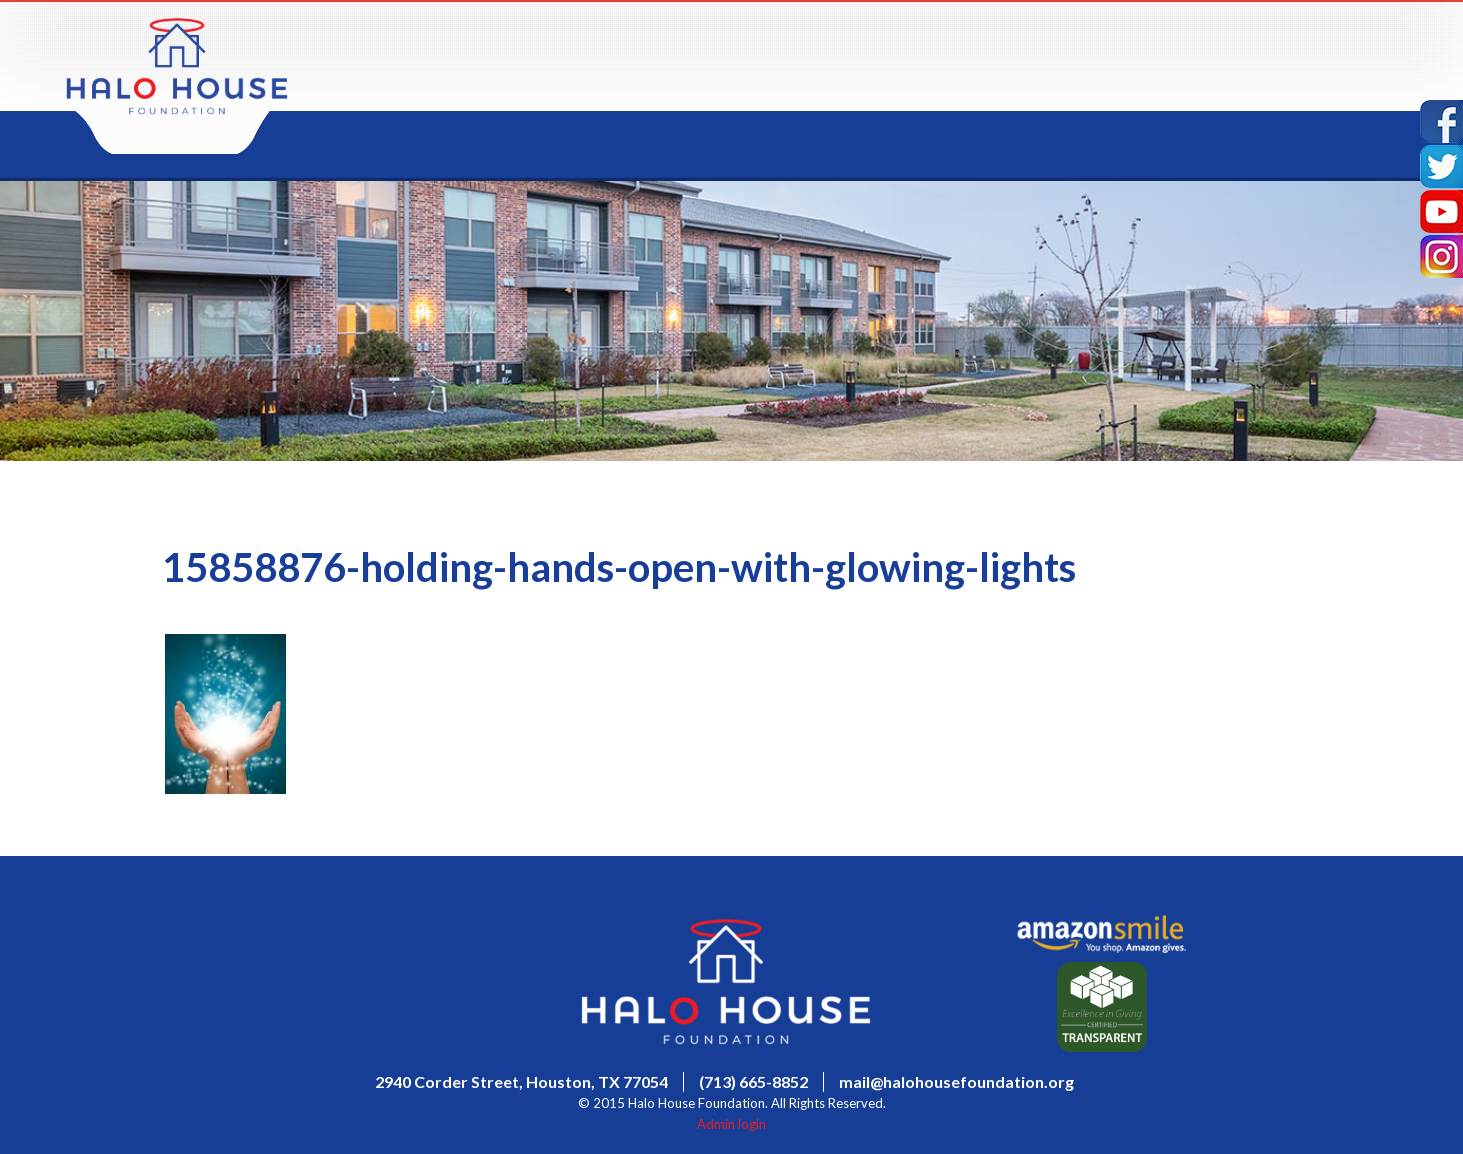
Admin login (731, 1124)
